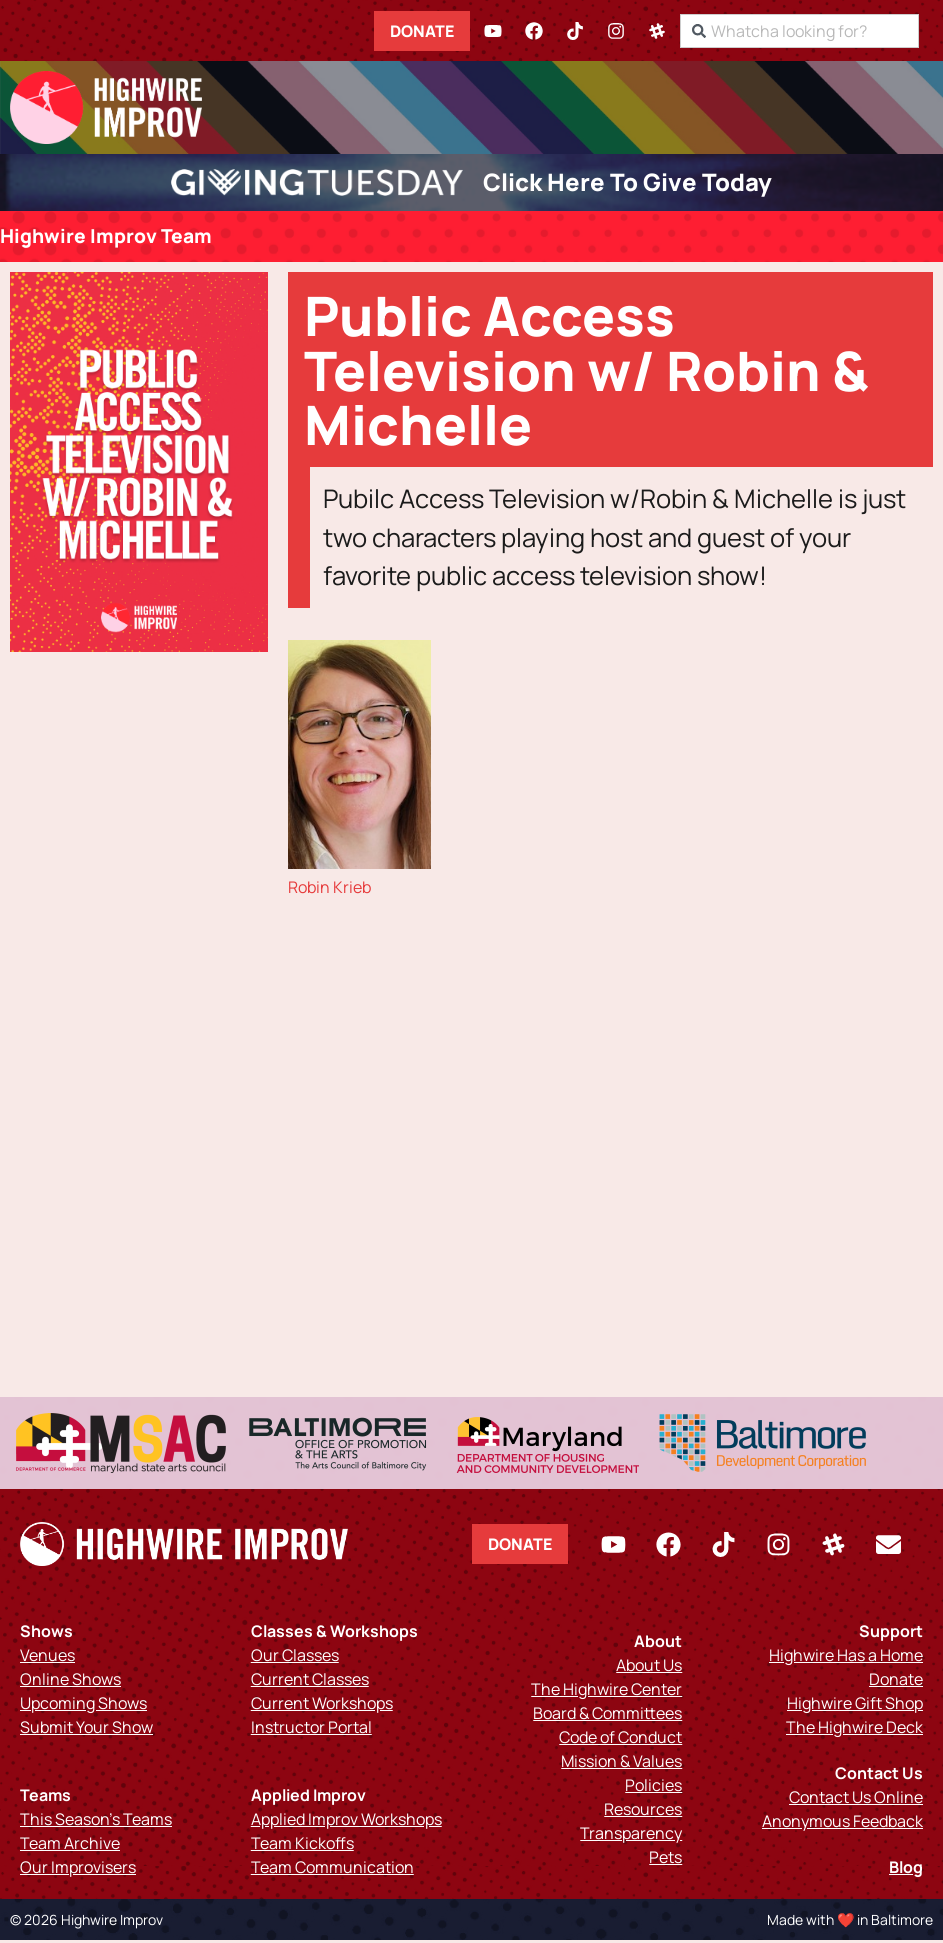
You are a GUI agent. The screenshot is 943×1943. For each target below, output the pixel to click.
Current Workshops (322, 1706)
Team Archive (70, 1846)
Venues (47, 1658)
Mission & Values (621, 1764)
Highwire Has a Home (846, 1658)
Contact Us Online (856, 1800)
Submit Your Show (86, 1730)
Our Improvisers (78, 1870)
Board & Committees (607, 1716)
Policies (653, 1788)
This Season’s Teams (96, 1822)
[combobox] (813, 30)
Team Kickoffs (302, 1846)
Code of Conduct (620, 1740)
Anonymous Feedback (842, 1824)
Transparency (631, 1836)
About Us (649, 1668)
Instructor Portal (311, 1730)
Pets (665, 1860)
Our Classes (295, 1658)
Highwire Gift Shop (855, 1706)
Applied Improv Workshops (346, 1822)
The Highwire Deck (854, 1730)
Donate (436, 30)
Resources (643, 1812)
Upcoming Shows (83, 1706)
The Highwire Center (606, 1692)
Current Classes (310, 1682)
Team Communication (332, 1870)
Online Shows (70, 1682)
